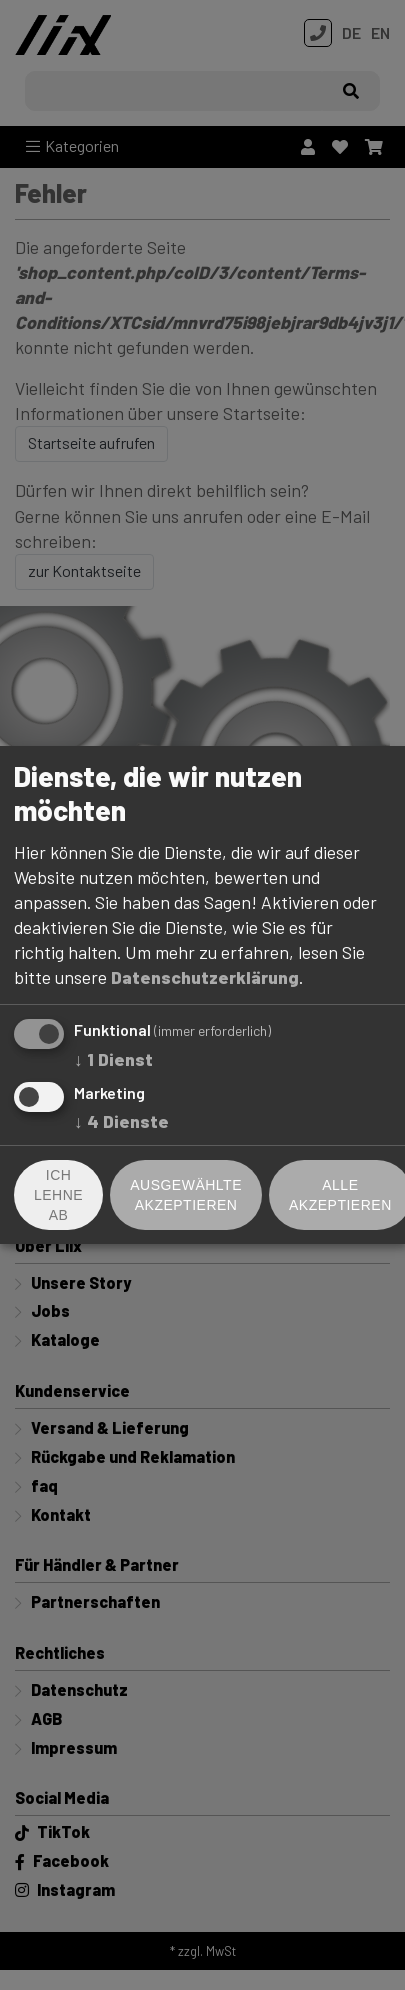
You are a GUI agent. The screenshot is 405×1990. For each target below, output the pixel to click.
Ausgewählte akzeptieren (186, 1195)
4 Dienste (121, 1121)
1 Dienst (113, 1059)
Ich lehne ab (58, 1195)
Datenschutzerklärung (205, 977)
